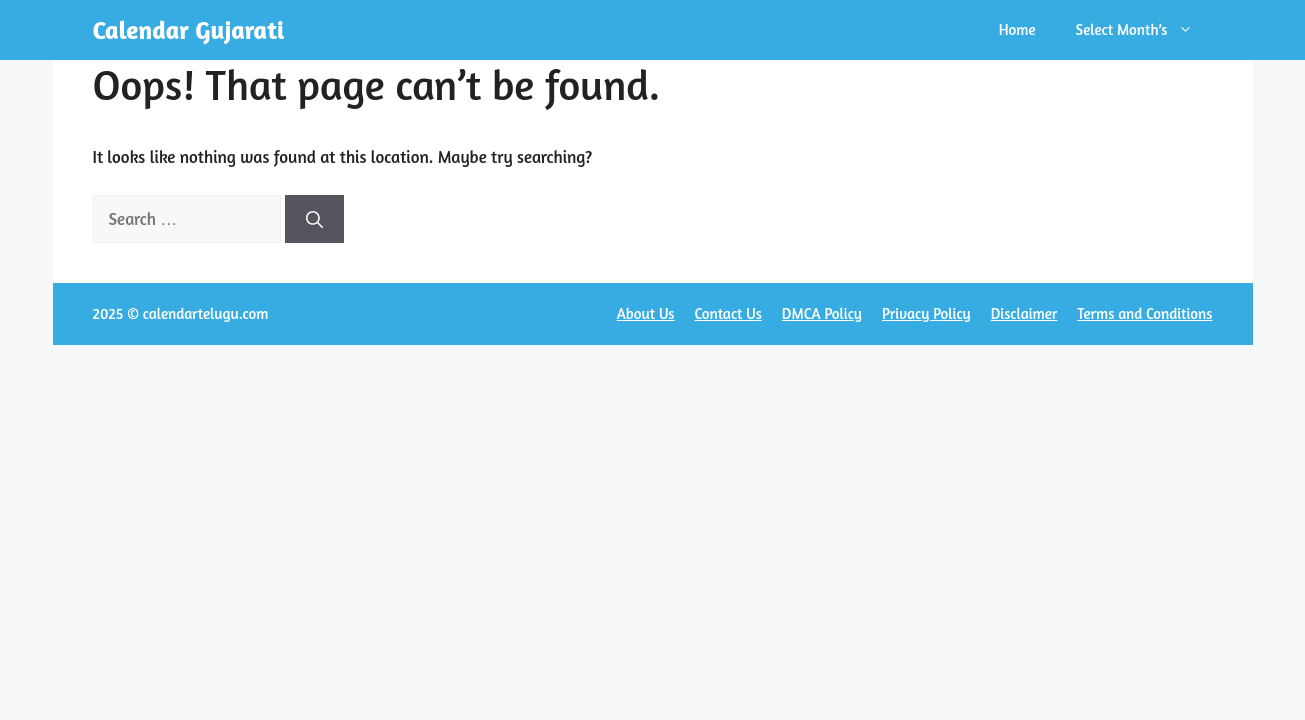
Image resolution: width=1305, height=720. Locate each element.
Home (1017, 29)
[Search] (314, 219)
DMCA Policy (822, 313)
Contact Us (728, 313)
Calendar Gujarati (189, 30)
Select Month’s (1144, 30)
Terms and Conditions (1144, 313)
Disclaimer (1024, 313)
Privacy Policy (926, 313)
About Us (646, 313)
